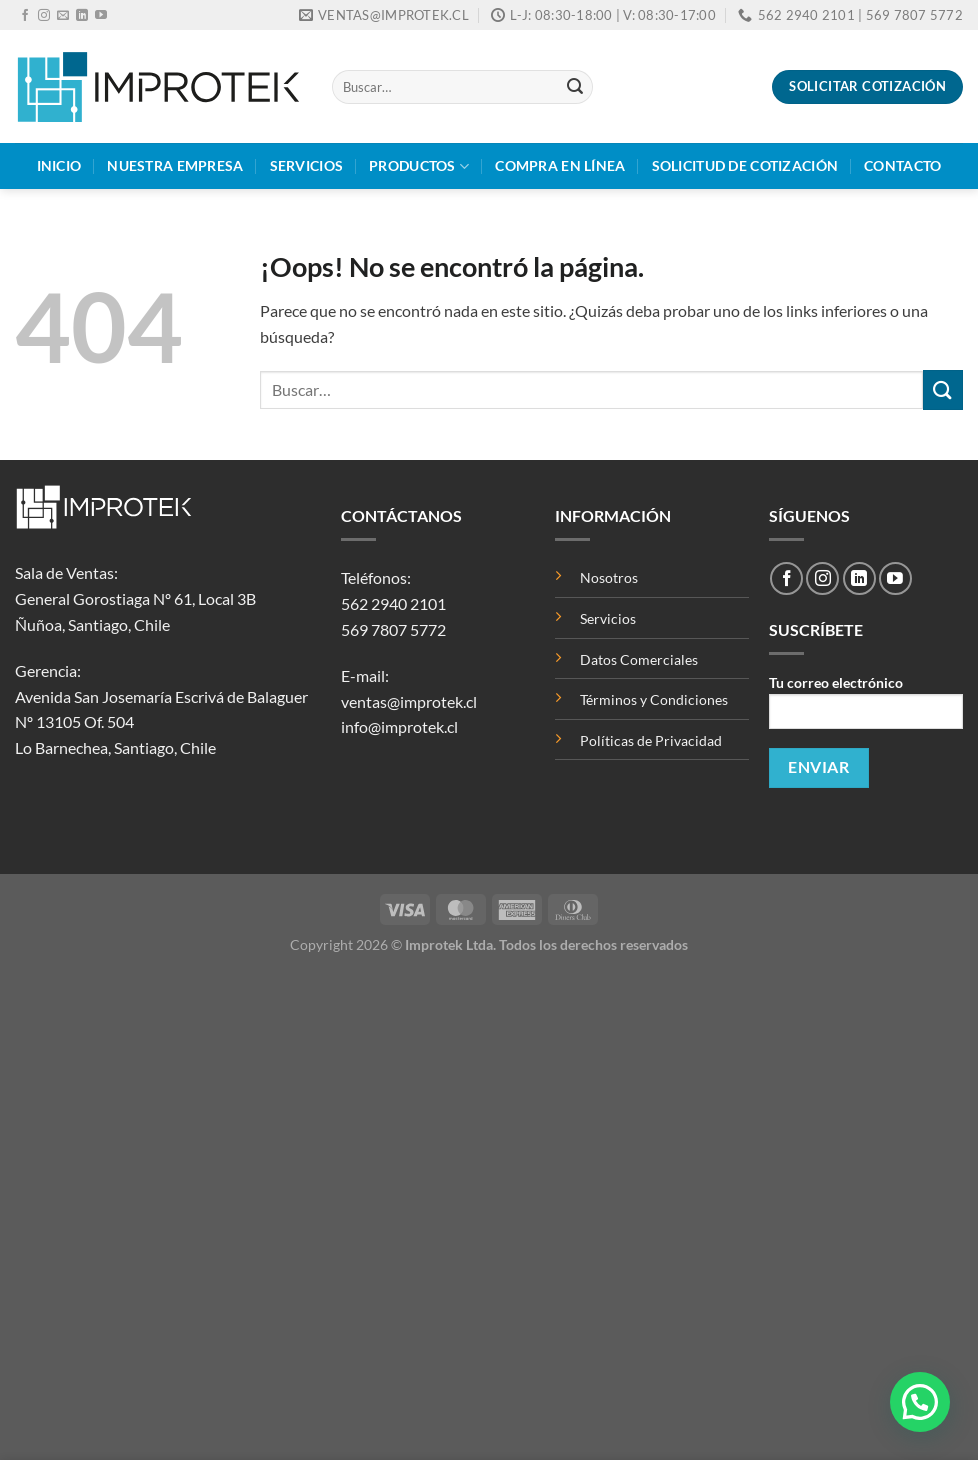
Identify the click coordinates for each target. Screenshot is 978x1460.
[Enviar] (575, 87)
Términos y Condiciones (654, 699)
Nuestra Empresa (175, 165)
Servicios (307, 165)
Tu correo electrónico (866, 708)
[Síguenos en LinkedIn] (82, 16)
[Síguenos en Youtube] (101, 16)
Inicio (59, 165)
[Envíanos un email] (63, 16)
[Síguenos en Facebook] (25, 16)
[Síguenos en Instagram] (44, 16)
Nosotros (609, 577)
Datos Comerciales (639, 659)
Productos (419, 166)
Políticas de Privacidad (651, 740)
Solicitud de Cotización (745, 165)
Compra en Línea (560, 165)
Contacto (902, 165)
